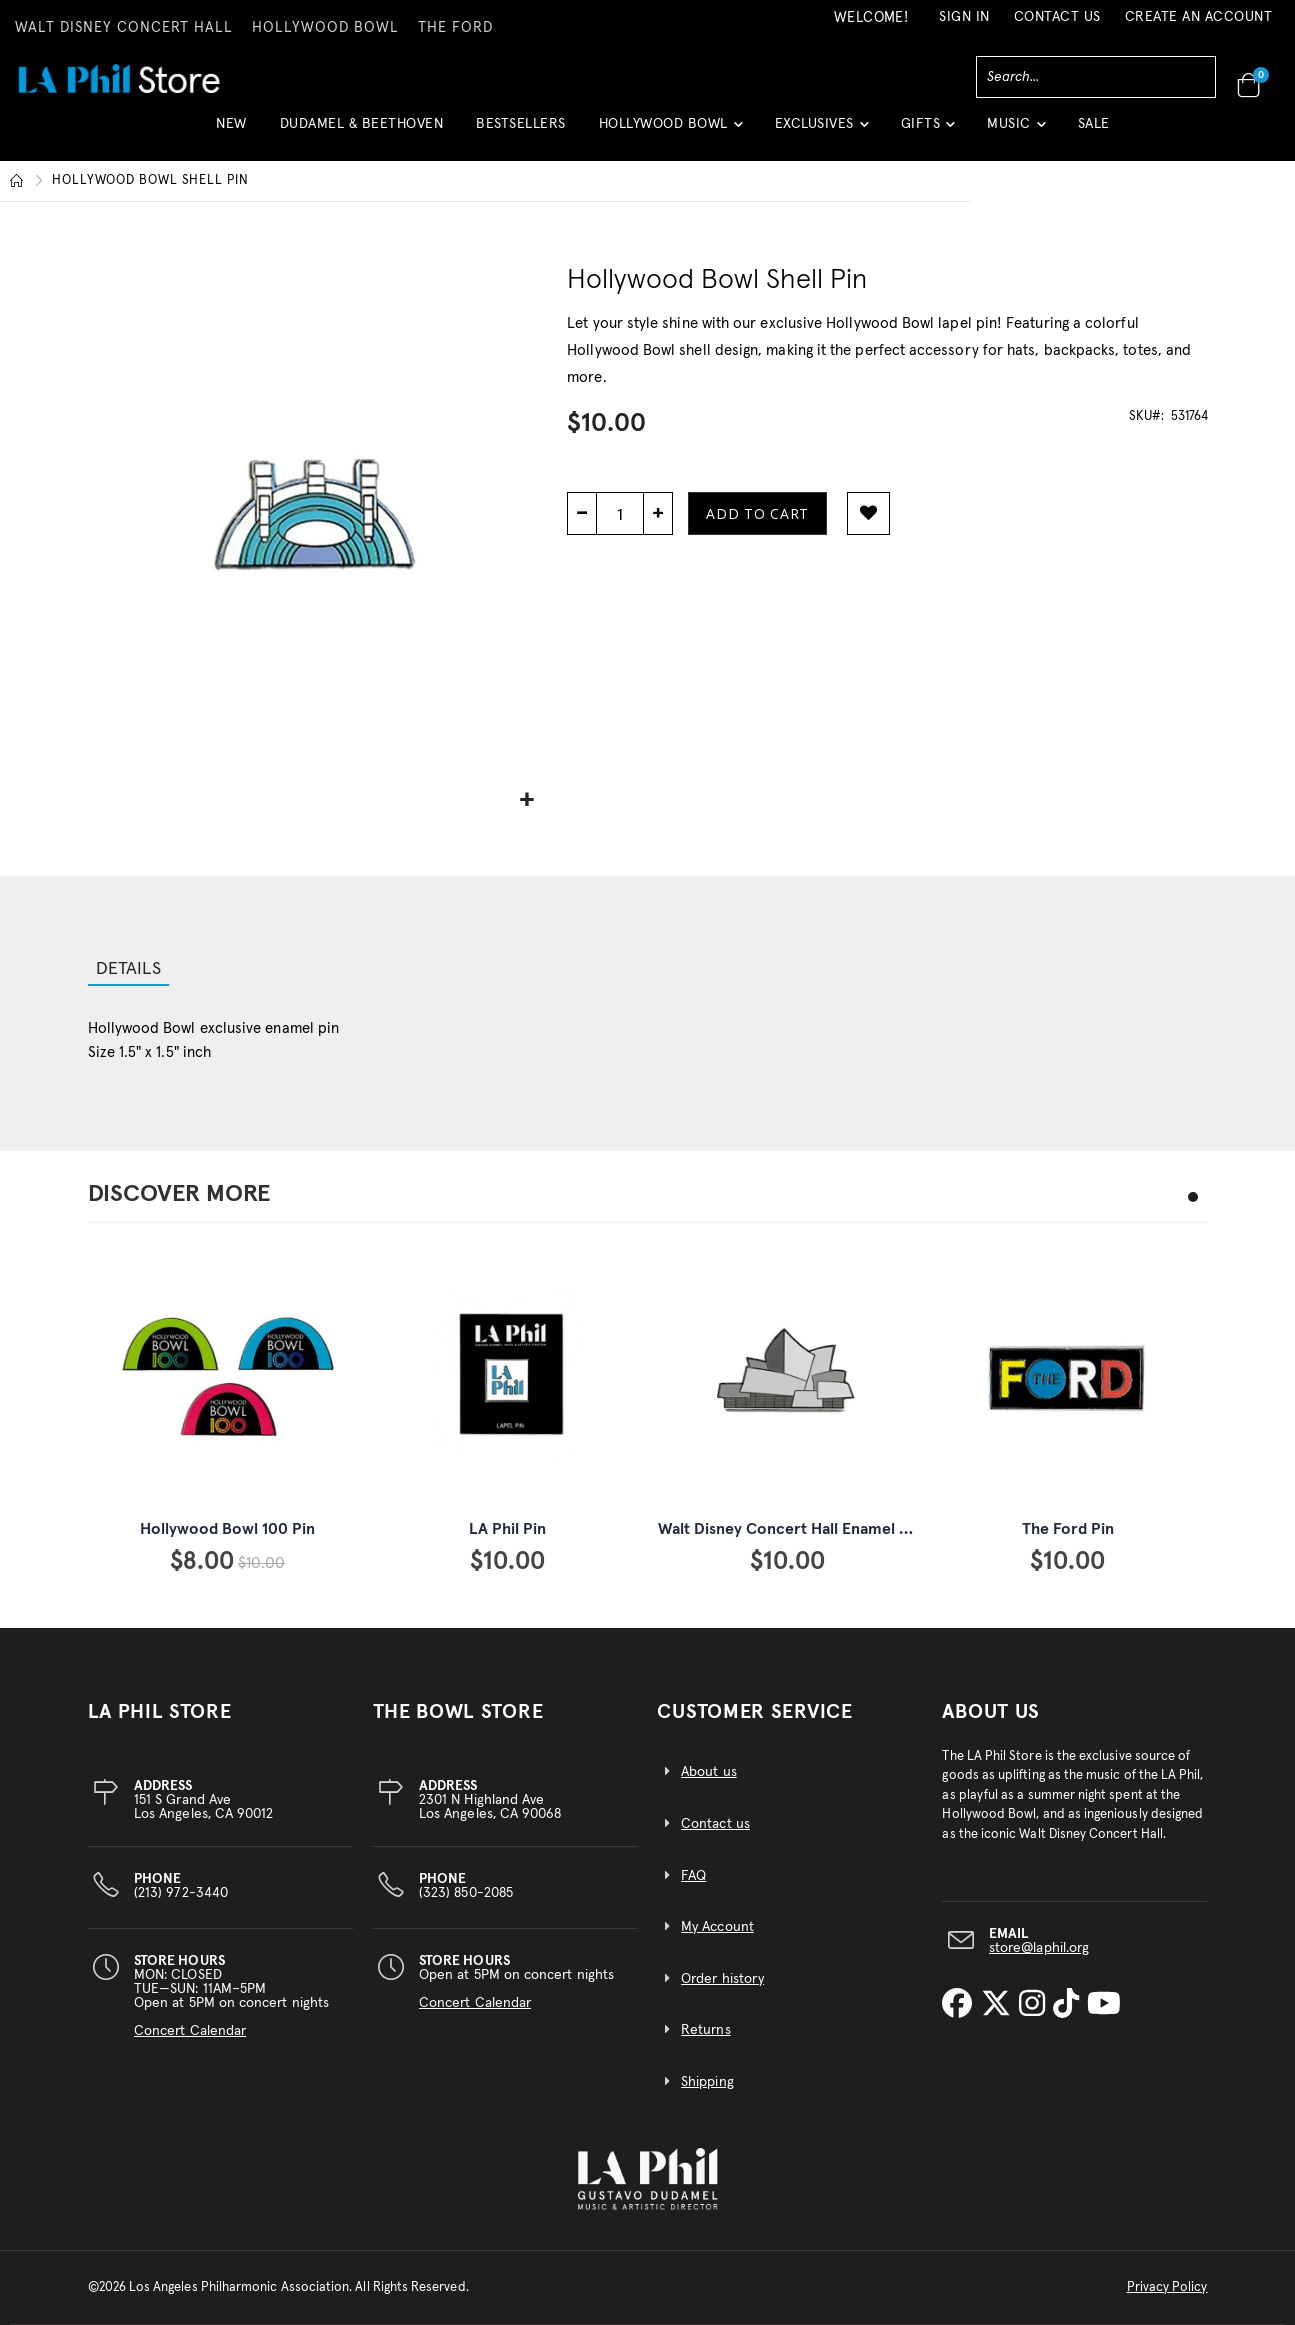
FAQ (693, 1876)
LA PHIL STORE (160, 1712)
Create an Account (1199, 17)
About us (709, 1772)
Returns (705, 2030)
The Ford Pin (1068, 1529)
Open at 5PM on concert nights (516, 1982)
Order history (722, 1979)
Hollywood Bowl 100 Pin (227, 1529)
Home (17, 181)
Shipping (707, 2082)
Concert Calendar (190, 2031)
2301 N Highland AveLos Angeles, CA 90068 (490, 1800)
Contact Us (1057, 17)
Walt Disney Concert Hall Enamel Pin (790, 1529)
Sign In (964, 17)
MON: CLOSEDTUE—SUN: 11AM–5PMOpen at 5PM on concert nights (231, 1996)
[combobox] (1096, 77)
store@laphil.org (1039, 1948)
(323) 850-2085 (466, 1886)
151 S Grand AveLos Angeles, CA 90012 (203, 1800)
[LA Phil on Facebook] (961, 2005)
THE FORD (455, 28)
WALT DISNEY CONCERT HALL (124, 28)
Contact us (715, 1824)
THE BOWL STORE (458, 1712)
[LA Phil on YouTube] (1104, 2005)
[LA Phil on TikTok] (1070, 2005)
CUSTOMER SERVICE (754, 1712)
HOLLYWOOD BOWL (325, 28)
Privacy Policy (1167, 2287)
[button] (670, 131)
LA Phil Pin (507, 1529)
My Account (717, 1927)
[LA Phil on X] (1000, 2005)
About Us (991, 1712)
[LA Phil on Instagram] (1036, 2005)
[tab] (128, 971)
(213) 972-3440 (181, 1886)
